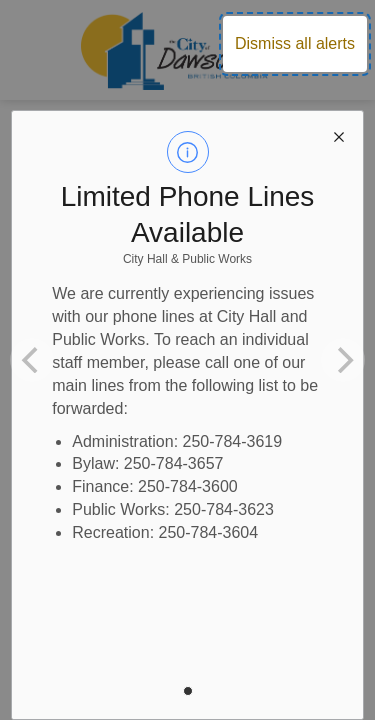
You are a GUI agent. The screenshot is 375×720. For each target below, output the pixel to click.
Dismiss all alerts (295, 43)
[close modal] (339, 135)
